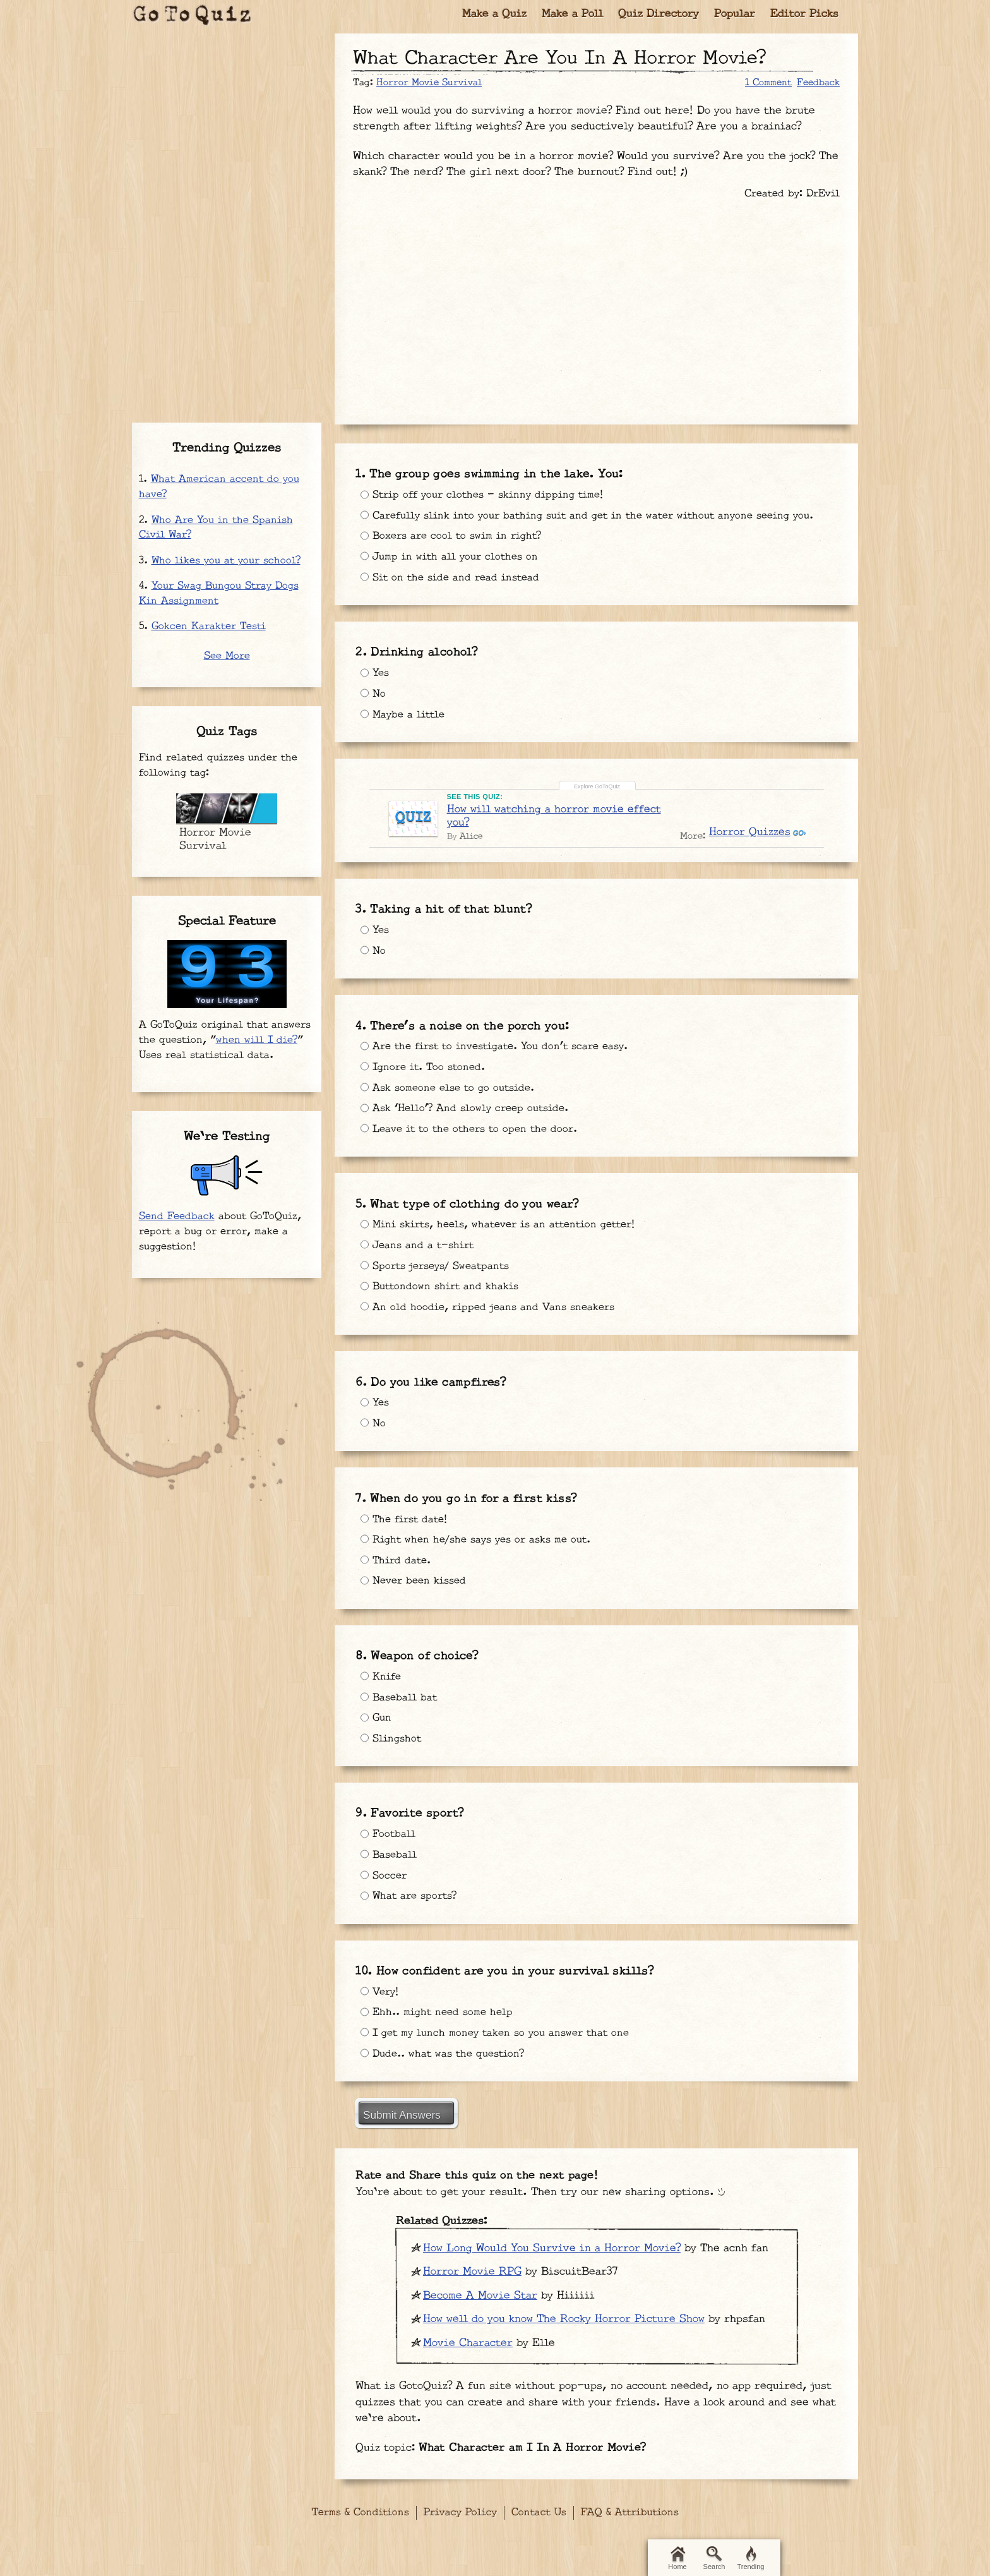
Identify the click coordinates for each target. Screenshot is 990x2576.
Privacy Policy (460, 2510)
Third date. (397, 1557)
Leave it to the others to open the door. (475, 1131)
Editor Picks (804, 14)
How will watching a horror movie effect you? (555, 822)
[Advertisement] (596, 305)
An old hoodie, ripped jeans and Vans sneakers (492, 1310)
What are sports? (411, 1893)
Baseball (390, 1849)
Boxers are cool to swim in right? (456, 549)
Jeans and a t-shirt (420, 1244)
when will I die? (256, 1040)
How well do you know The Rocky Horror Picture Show (564, 2316)
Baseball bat (400, 1692)
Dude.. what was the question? (447, 2049)
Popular (734, 14)
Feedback (818, 82)
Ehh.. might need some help (441, 2005)
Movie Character (468, 2340)
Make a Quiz (494, 14)
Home (677, 2558)
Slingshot (392, 1736)
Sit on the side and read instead (454, 593)
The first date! (407, 1513)
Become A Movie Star (480, 2293)
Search (714, 2558)
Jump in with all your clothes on (453, 571)
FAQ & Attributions (630, 2510)
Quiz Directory (658, 14)
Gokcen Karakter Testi (209, 626)
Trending (750, 2558)
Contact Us (538, 2510)
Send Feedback (177, 1216)
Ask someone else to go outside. (453, 1087)
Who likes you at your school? (226, 560)
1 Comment (768, 82)
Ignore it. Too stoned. (426, 1065)
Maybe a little (405, 727)
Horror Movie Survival (429, 82)
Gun (377, 1714)
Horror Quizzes (747, 839)
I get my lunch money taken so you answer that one (501, 2027)
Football (389, 1827)
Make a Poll (572, 14)
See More (227, 656)
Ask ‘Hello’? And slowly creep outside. (470, 1110)
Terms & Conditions (360, 2510)
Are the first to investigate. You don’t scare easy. (504, 1043)
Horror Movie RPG (472, 2269)
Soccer (385, 1871)
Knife (382, 1670)
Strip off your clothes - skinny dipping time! (489, 489)
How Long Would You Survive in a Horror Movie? (552, 2245)
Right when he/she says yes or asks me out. (482, 1535)
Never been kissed (417, 1580)
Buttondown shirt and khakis (443, 1288)
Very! (381, 1984)
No (373, 706)
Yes (376, 684)
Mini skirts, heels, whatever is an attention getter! (508, 1222)
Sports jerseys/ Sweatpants (439, 1266)
